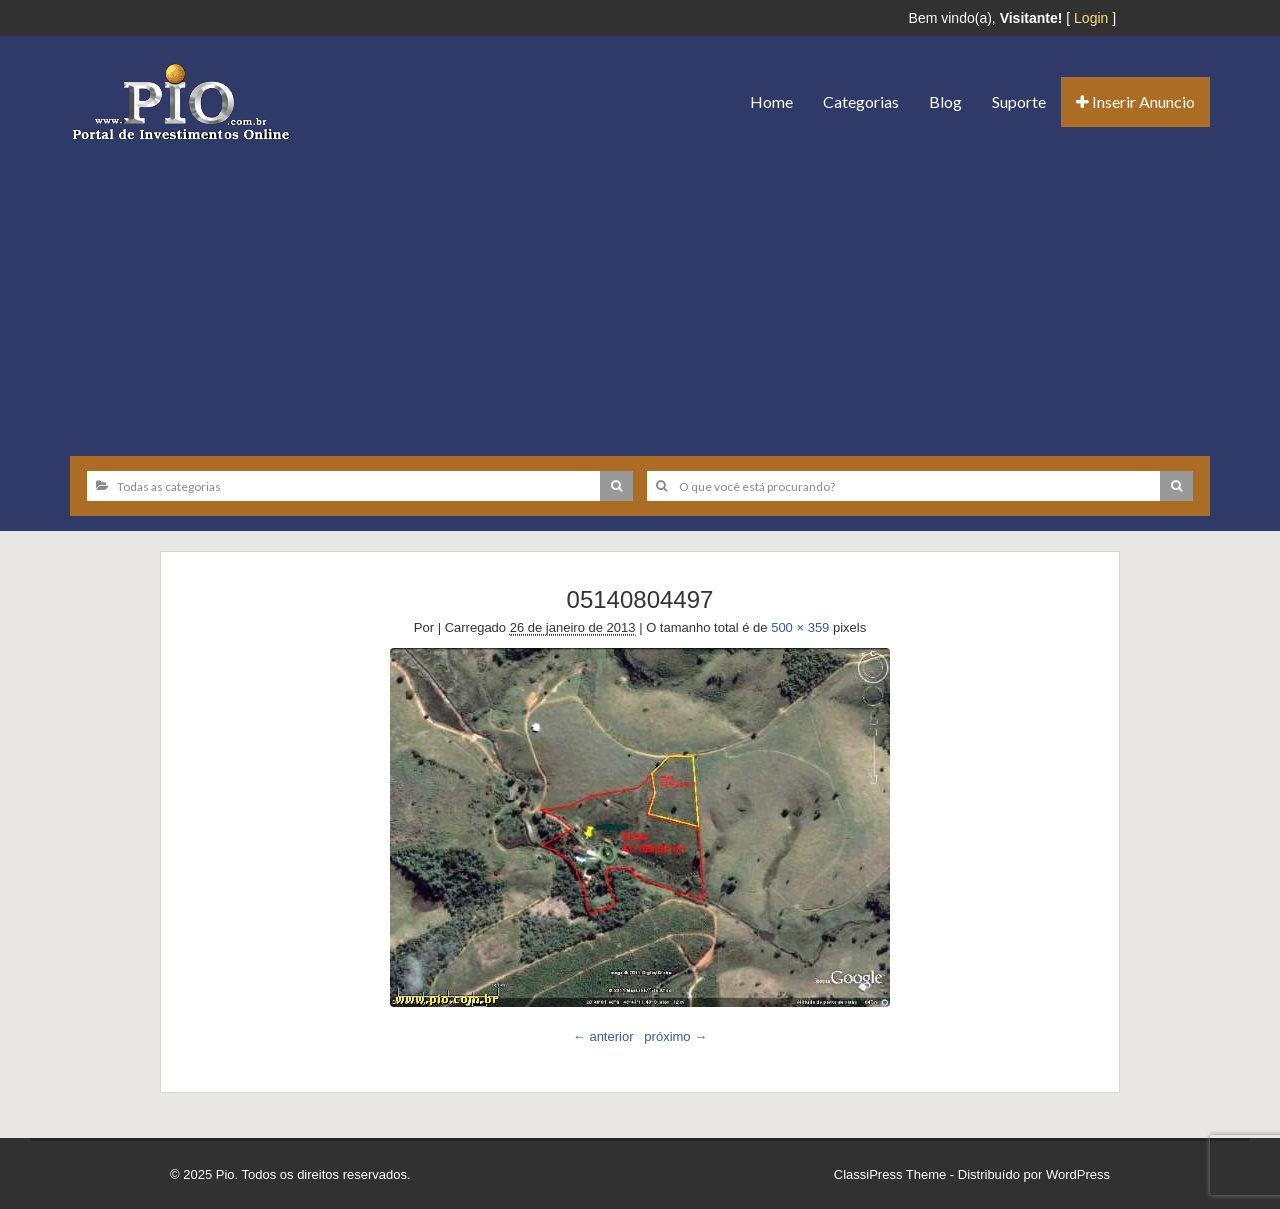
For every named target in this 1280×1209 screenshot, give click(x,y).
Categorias (861, 101)
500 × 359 (800, 627)
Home (771, 101)
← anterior (603, 1036)
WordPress (1078, 1174)
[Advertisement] (640, 291)
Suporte (1019, 101)
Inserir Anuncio (1135, 101)
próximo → (675, 1036)
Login (1091, 18)
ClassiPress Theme (890, 1174)
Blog (945, 101)
